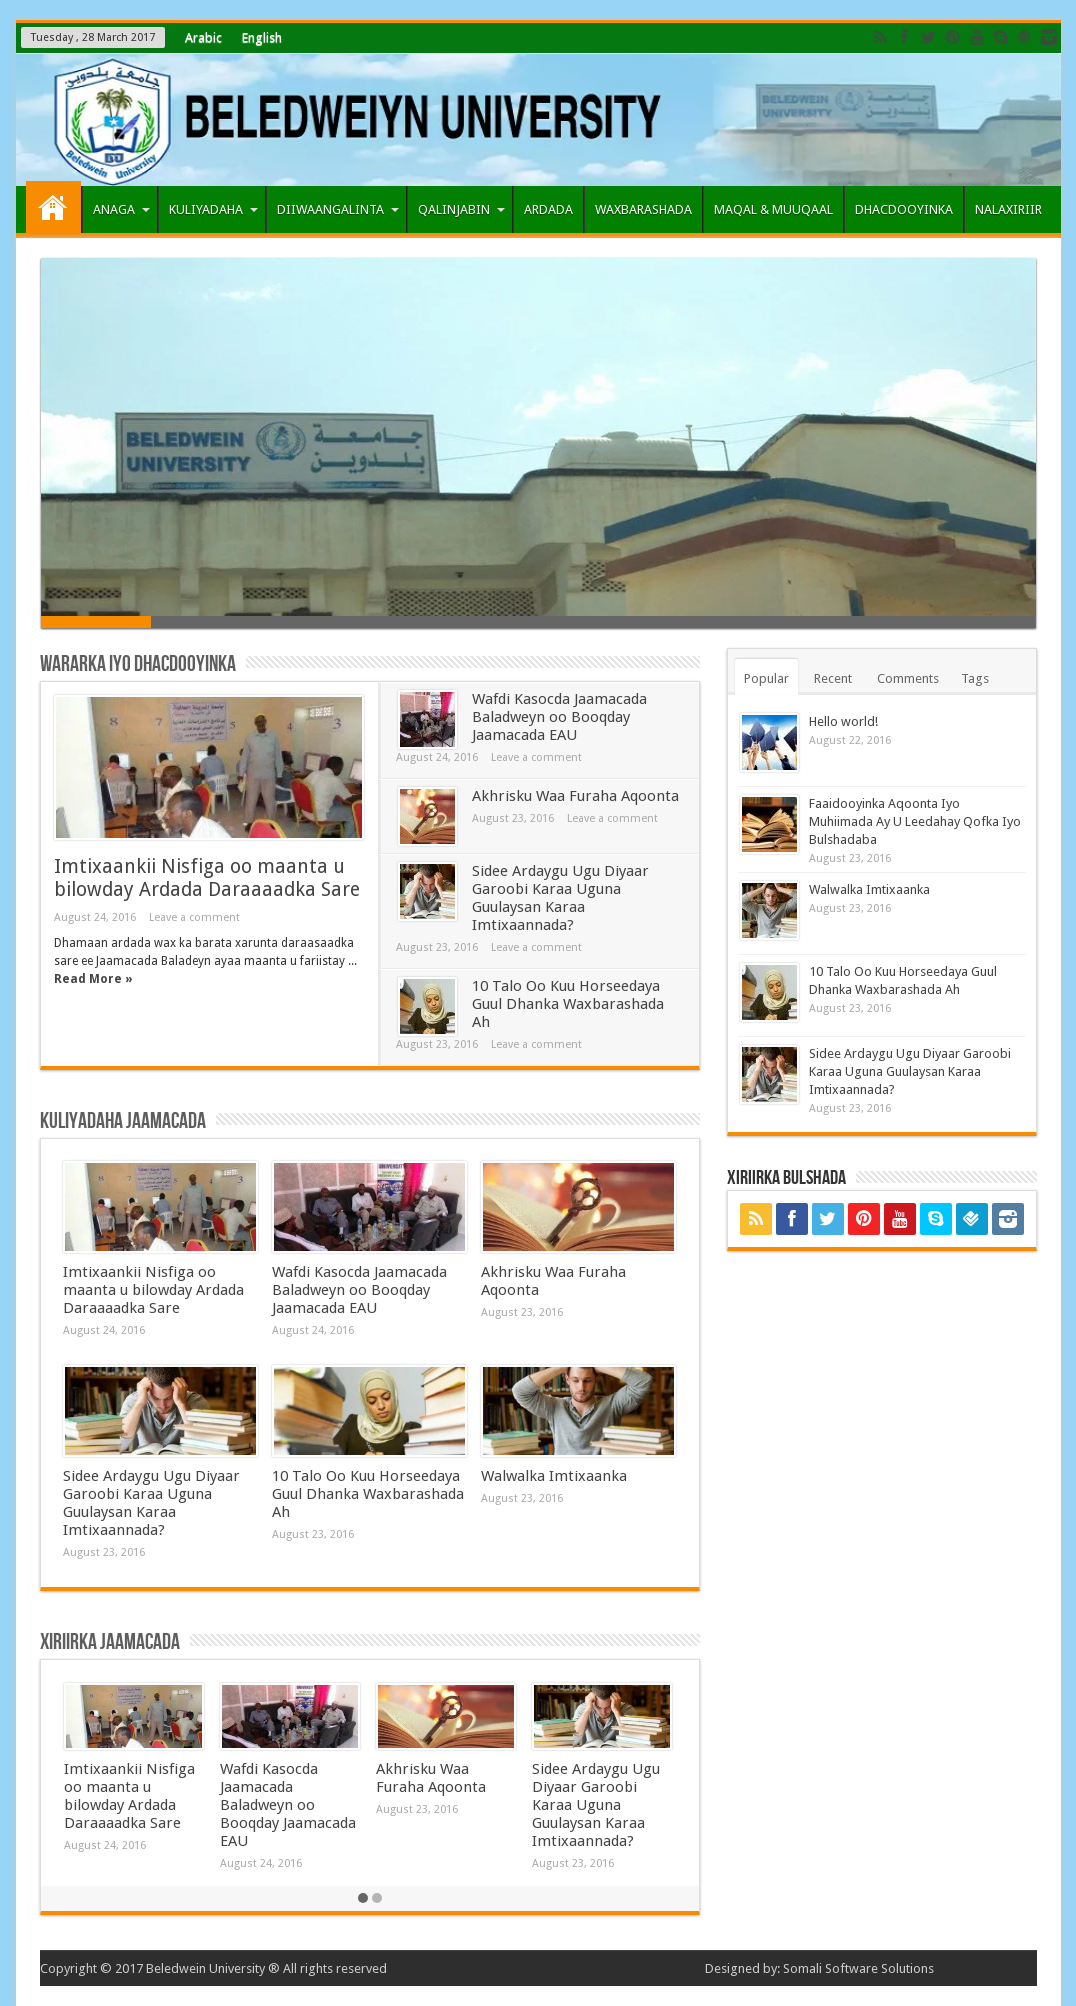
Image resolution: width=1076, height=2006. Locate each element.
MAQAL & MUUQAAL (773, 209)
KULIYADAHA (213, 209)
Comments (908, 678)
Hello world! (843, 721)
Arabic (203, 37)
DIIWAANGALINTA (338, 209)
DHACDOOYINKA (904, 209)
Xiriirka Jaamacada (110, 1642)
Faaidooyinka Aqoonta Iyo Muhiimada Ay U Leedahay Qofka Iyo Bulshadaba (915, 821)
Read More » (93, 979)
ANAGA (121, 209)
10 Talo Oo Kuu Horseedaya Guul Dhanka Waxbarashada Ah (568, 1004)
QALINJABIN (461, 209)
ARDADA (548, 209)
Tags (975, 678)
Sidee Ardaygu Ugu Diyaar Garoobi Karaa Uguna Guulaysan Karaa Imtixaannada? (560, 898)
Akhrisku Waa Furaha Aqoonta (575, 796)
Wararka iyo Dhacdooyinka (138, 664)
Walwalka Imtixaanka (554, 1476)
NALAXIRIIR (1008, 209)
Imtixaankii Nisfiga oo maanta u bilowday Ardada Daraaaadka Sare (207, 878)
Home (53, 207)
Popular (766, 678)
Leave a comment (194, 917)
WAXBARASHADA (643, 209)
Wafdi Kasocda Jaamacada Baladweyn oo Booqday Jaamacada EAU (559, 717)
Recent (833, 678)
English (262, 37)
